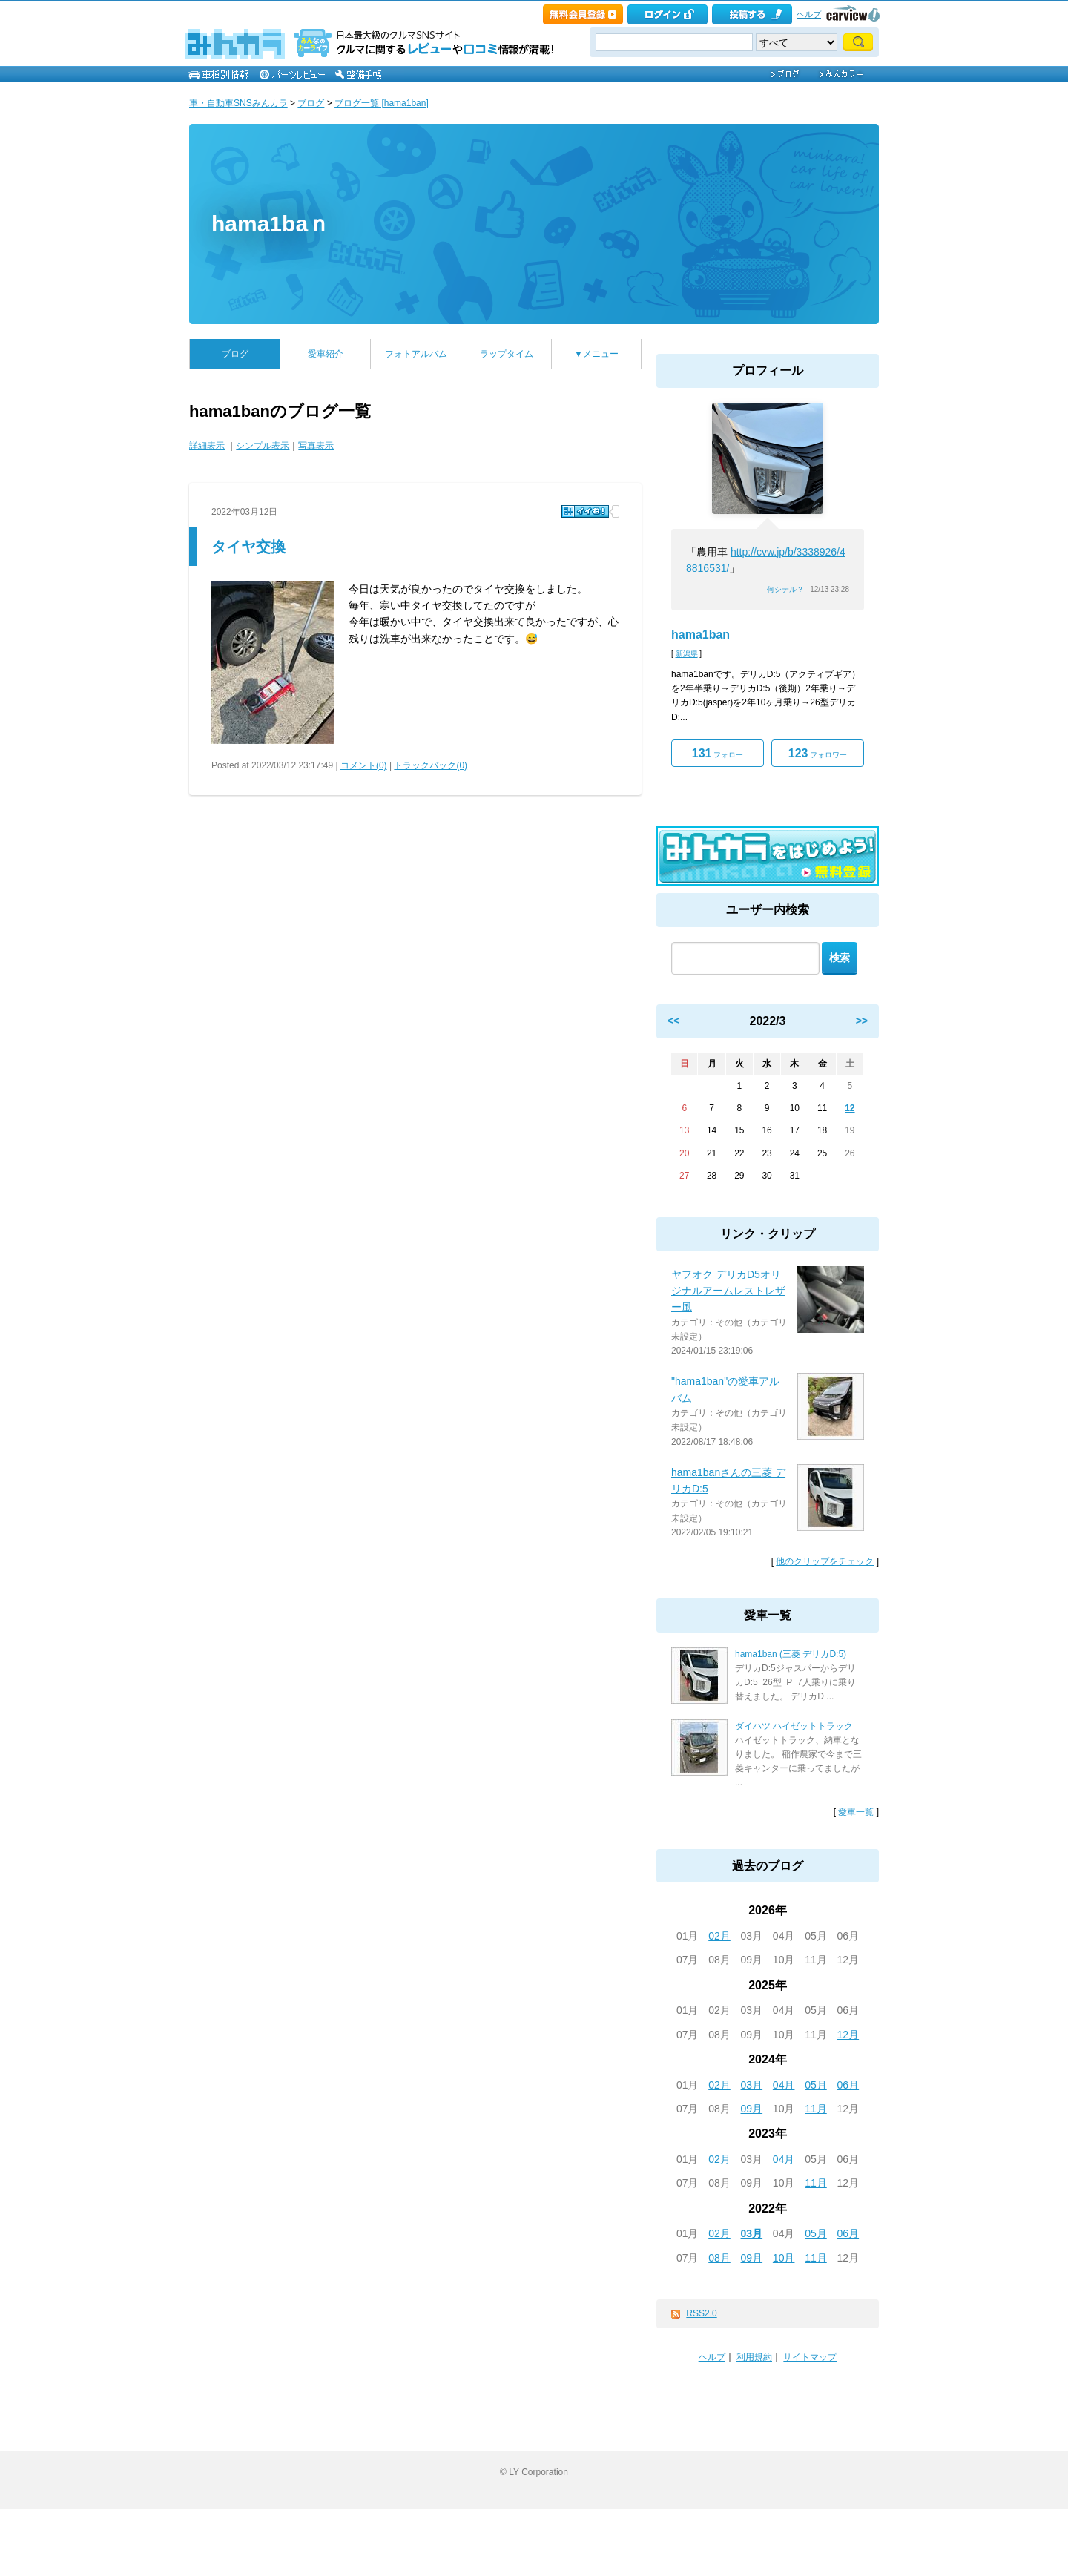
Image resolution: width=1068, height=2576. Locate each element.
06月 (848, 2085)
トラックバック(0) (430, 765)
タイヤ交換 (248, 546)
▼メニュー (596, 354)
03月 (752, 2085)
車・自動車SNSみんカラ (238, 103)
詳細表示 (207, 446)
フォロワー (817, 753)
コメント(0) (363, 765)
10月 (784, 2258)
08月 (719, 2258)
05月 (816, 2085)
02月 (719, 1936)
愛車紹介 (325, 354)
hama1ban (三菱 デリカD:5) (790, 1654)
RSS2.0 (701, 2313)
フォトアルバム (416, 354)
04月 (784, 2085)
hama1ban (700, 634)
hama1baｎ (270, 223)
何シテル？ (785, 589)
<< (673, 1021)
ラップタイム (506, 354)
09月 (752, 2109)
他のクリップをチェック (825, 1561)
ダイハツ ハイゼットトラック (794, 1726)
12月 (848, 2034)
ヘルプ (809, 14)
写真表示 (316, 446)
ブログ (310, 103)
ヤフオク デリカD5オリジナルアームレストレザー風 (728, 1291)
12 (849, 1108)
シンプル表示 (262, 446)
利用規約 (754, 2357)
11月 (816, 2109)
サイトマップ (810, 2357)
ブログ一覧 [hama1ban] (381, 103)
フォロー (717, 753)
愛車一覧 (856, 1812)
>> (862, 1021)
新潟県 (687, 654)
